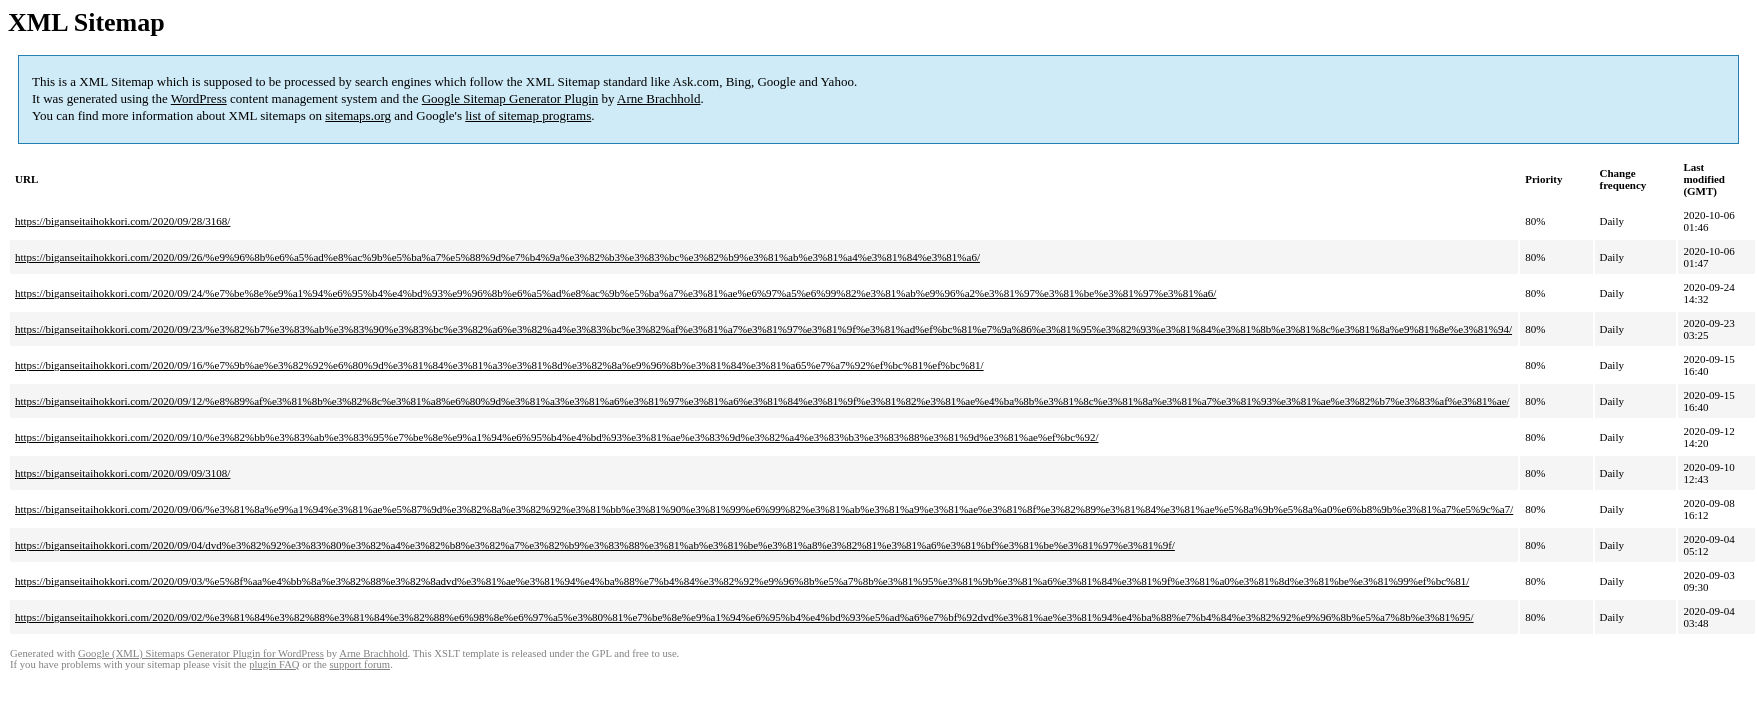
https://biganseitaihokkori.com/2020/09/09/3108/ (122, 473)
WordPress (199, 98)
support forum (359, 664)
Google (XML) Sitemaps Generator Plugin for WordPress (201, 653)
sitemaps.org (358, 115)
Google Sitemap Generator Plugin (510, 98)
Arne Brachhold (658, 98)
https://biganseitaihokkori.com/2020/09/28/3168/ (122, 221)
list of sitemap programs (528, 115)
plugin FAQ (274, 664)
